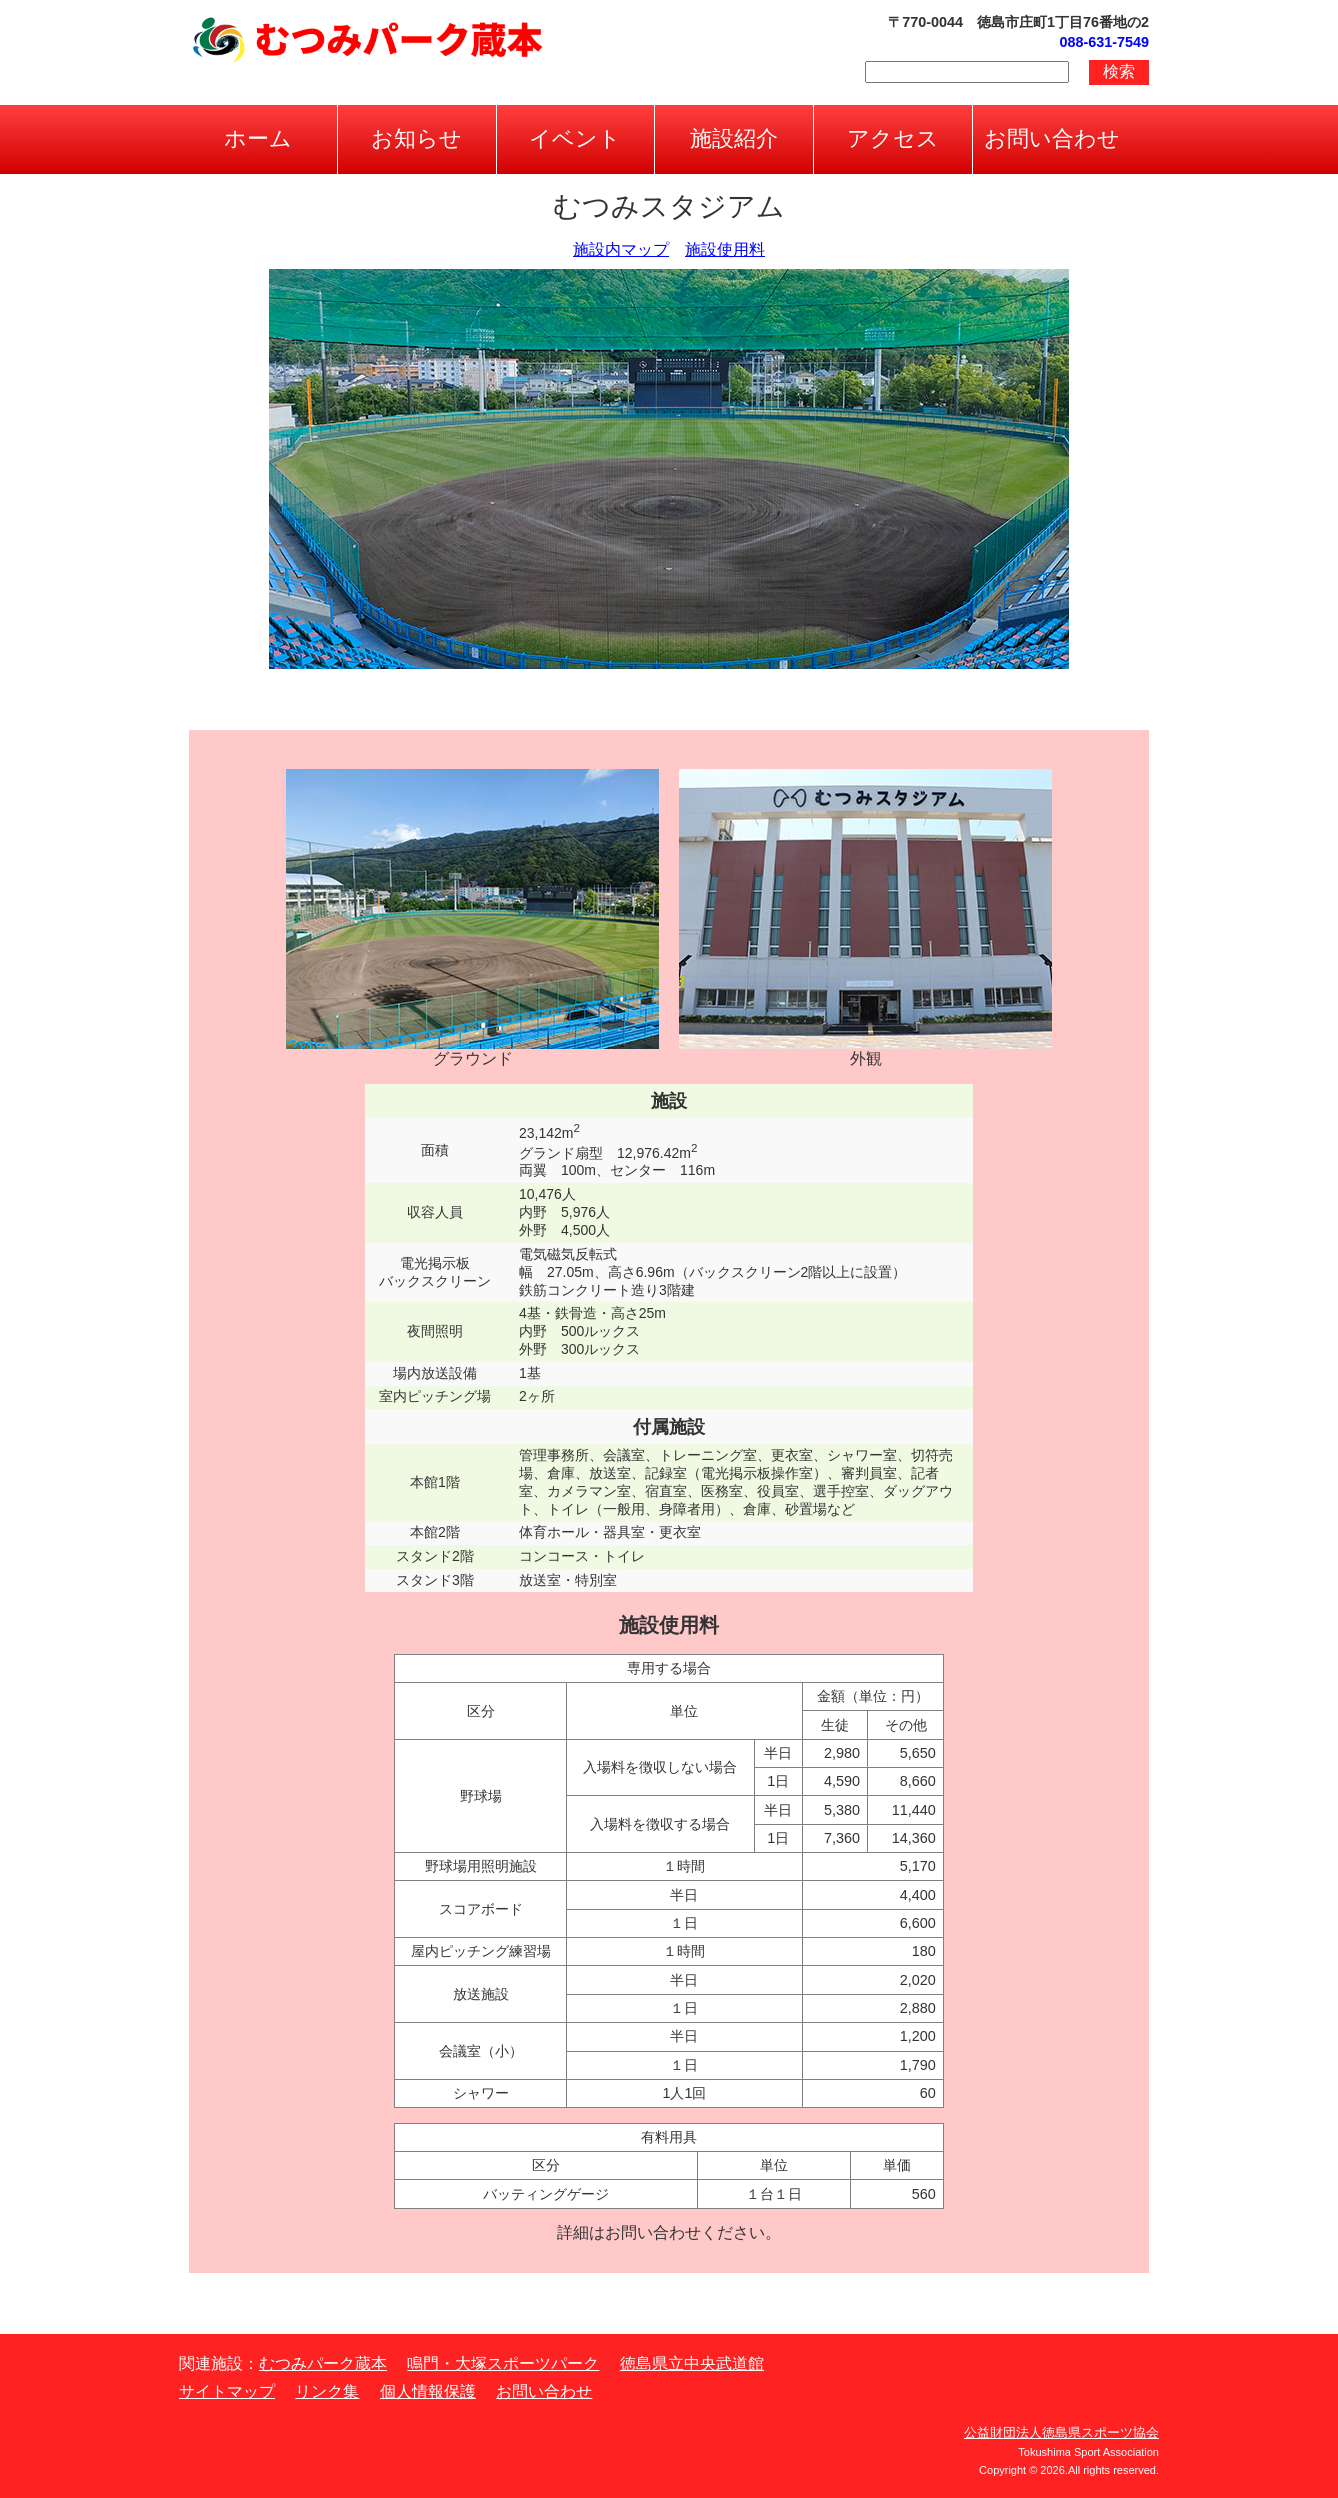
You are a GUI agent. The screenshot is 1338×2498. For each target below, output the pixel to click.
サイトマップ (227, 2391)
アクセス (893, 138)
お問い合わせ (1052, 138)
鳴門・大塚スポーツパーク (503, 2363)
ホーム (258, 138)
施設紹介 (734, 138)
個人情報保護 (428, 2391)
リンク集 (327, 2391)
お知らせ (416, 138)
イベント (575, 138)
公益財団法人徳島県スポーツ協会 (1061, 2432)
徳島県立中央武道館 (692, 2363)
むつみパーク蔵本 (323, 2363)
